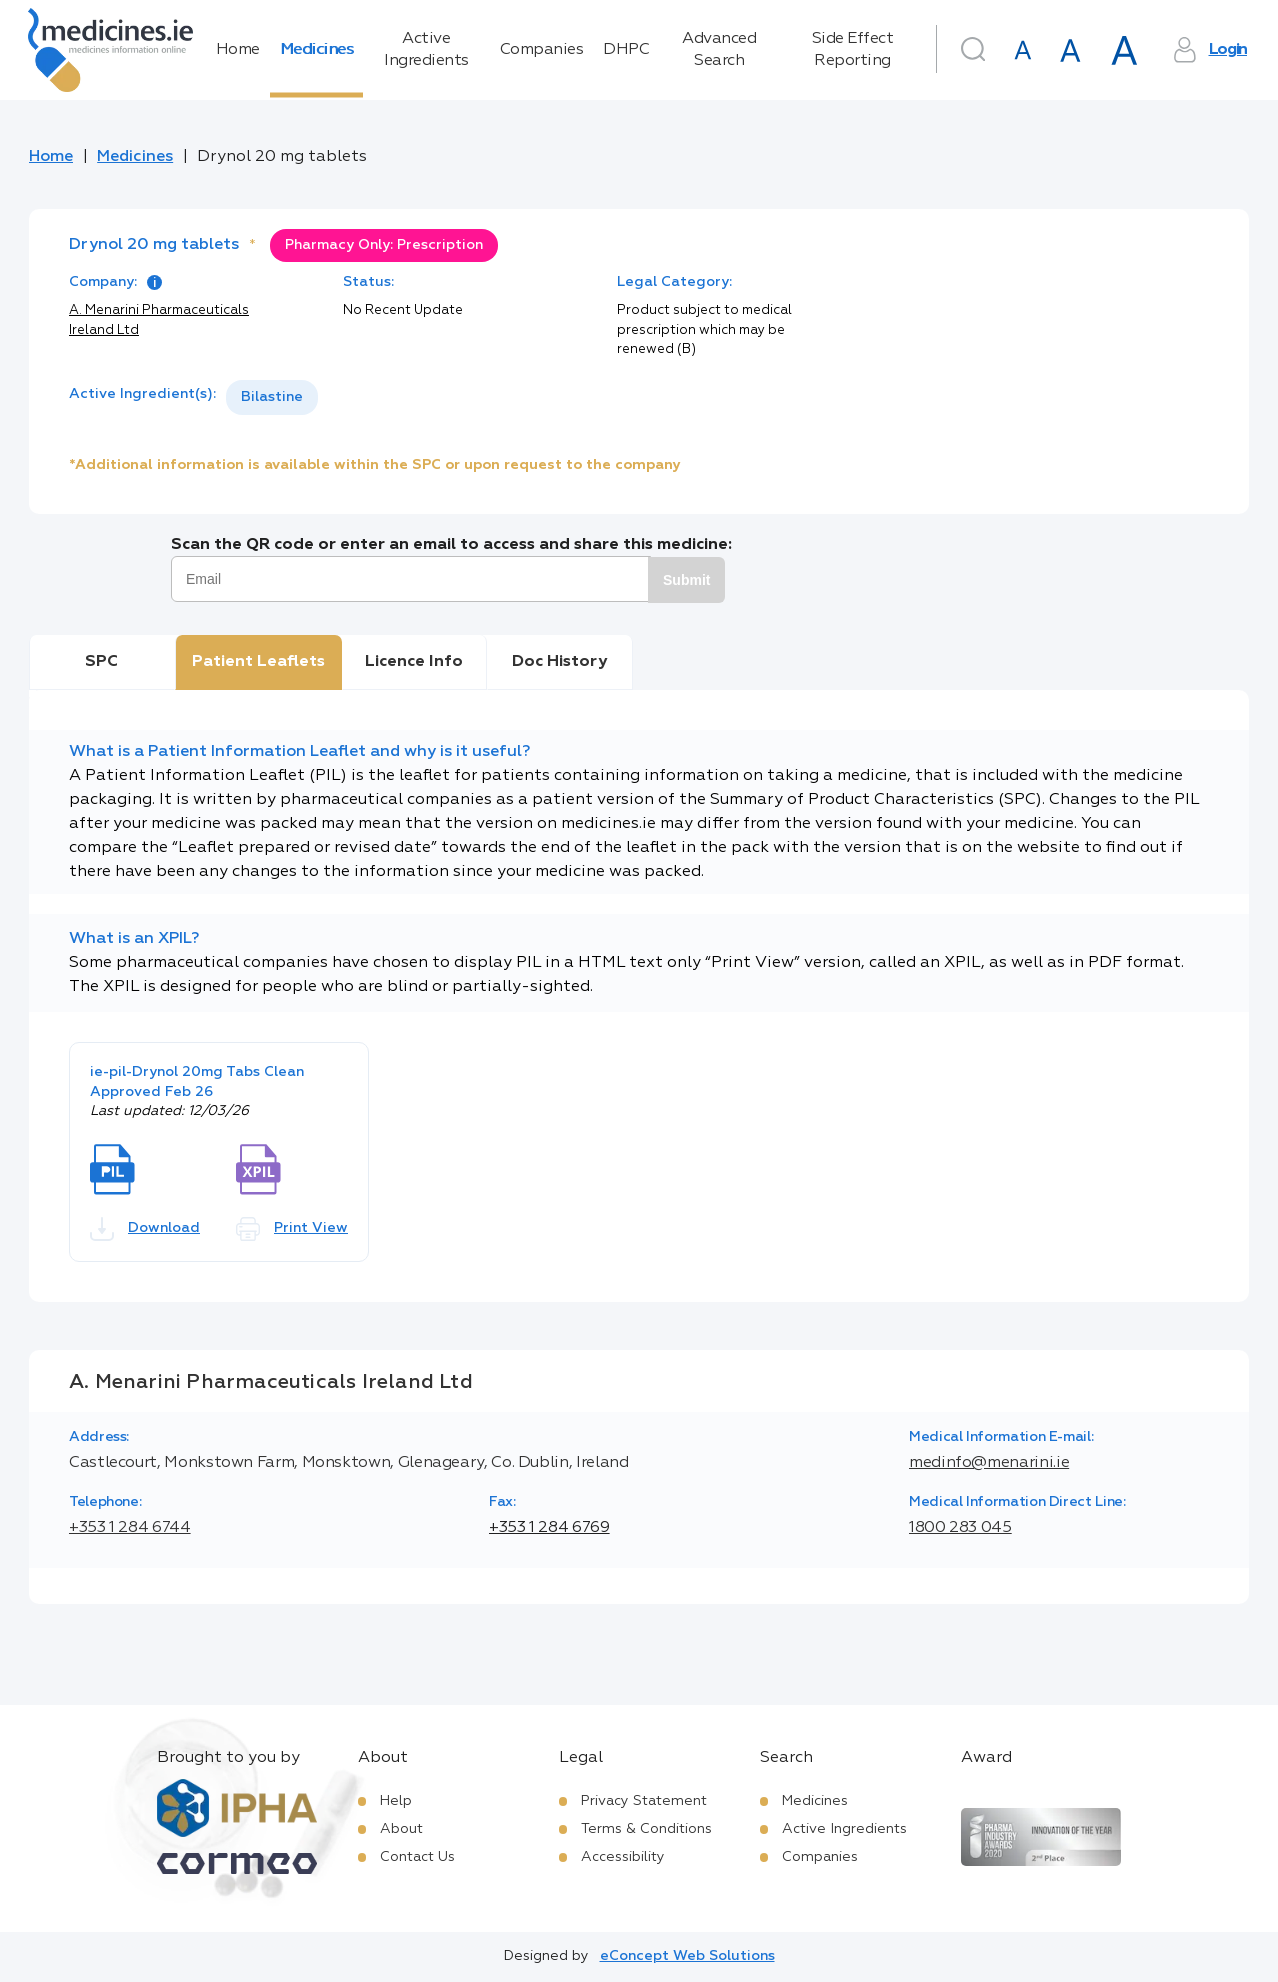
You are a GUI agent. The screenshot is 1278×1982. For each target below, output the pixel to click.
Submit (686, 580)
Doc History (559, 662)
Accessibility (623, 1857)
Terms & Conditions (646, 1829)
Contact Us (417, 1857)
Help (396, 1801)
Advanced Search (719, 50)
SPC (101, 662)
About (401, 1829)
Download (145, 1229)
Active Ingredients (426, 50)
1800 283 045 (960, 1528)
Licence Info (414, 662)
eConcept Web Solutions (687, 1956)
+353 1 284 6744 (130, 1528)
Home (238, 50)
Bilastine (272, 397)
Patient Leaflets (258, 662)
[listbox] (272, 397)
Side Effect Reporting (853, 50)
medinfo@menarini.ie (989, 1463)
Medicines (317, 50)
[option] (272, 397)
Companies (542, 50)
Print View (292, 1229)
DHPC (626, 50)
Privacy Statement (644, 1801)
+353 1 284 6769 (549, 1528)
